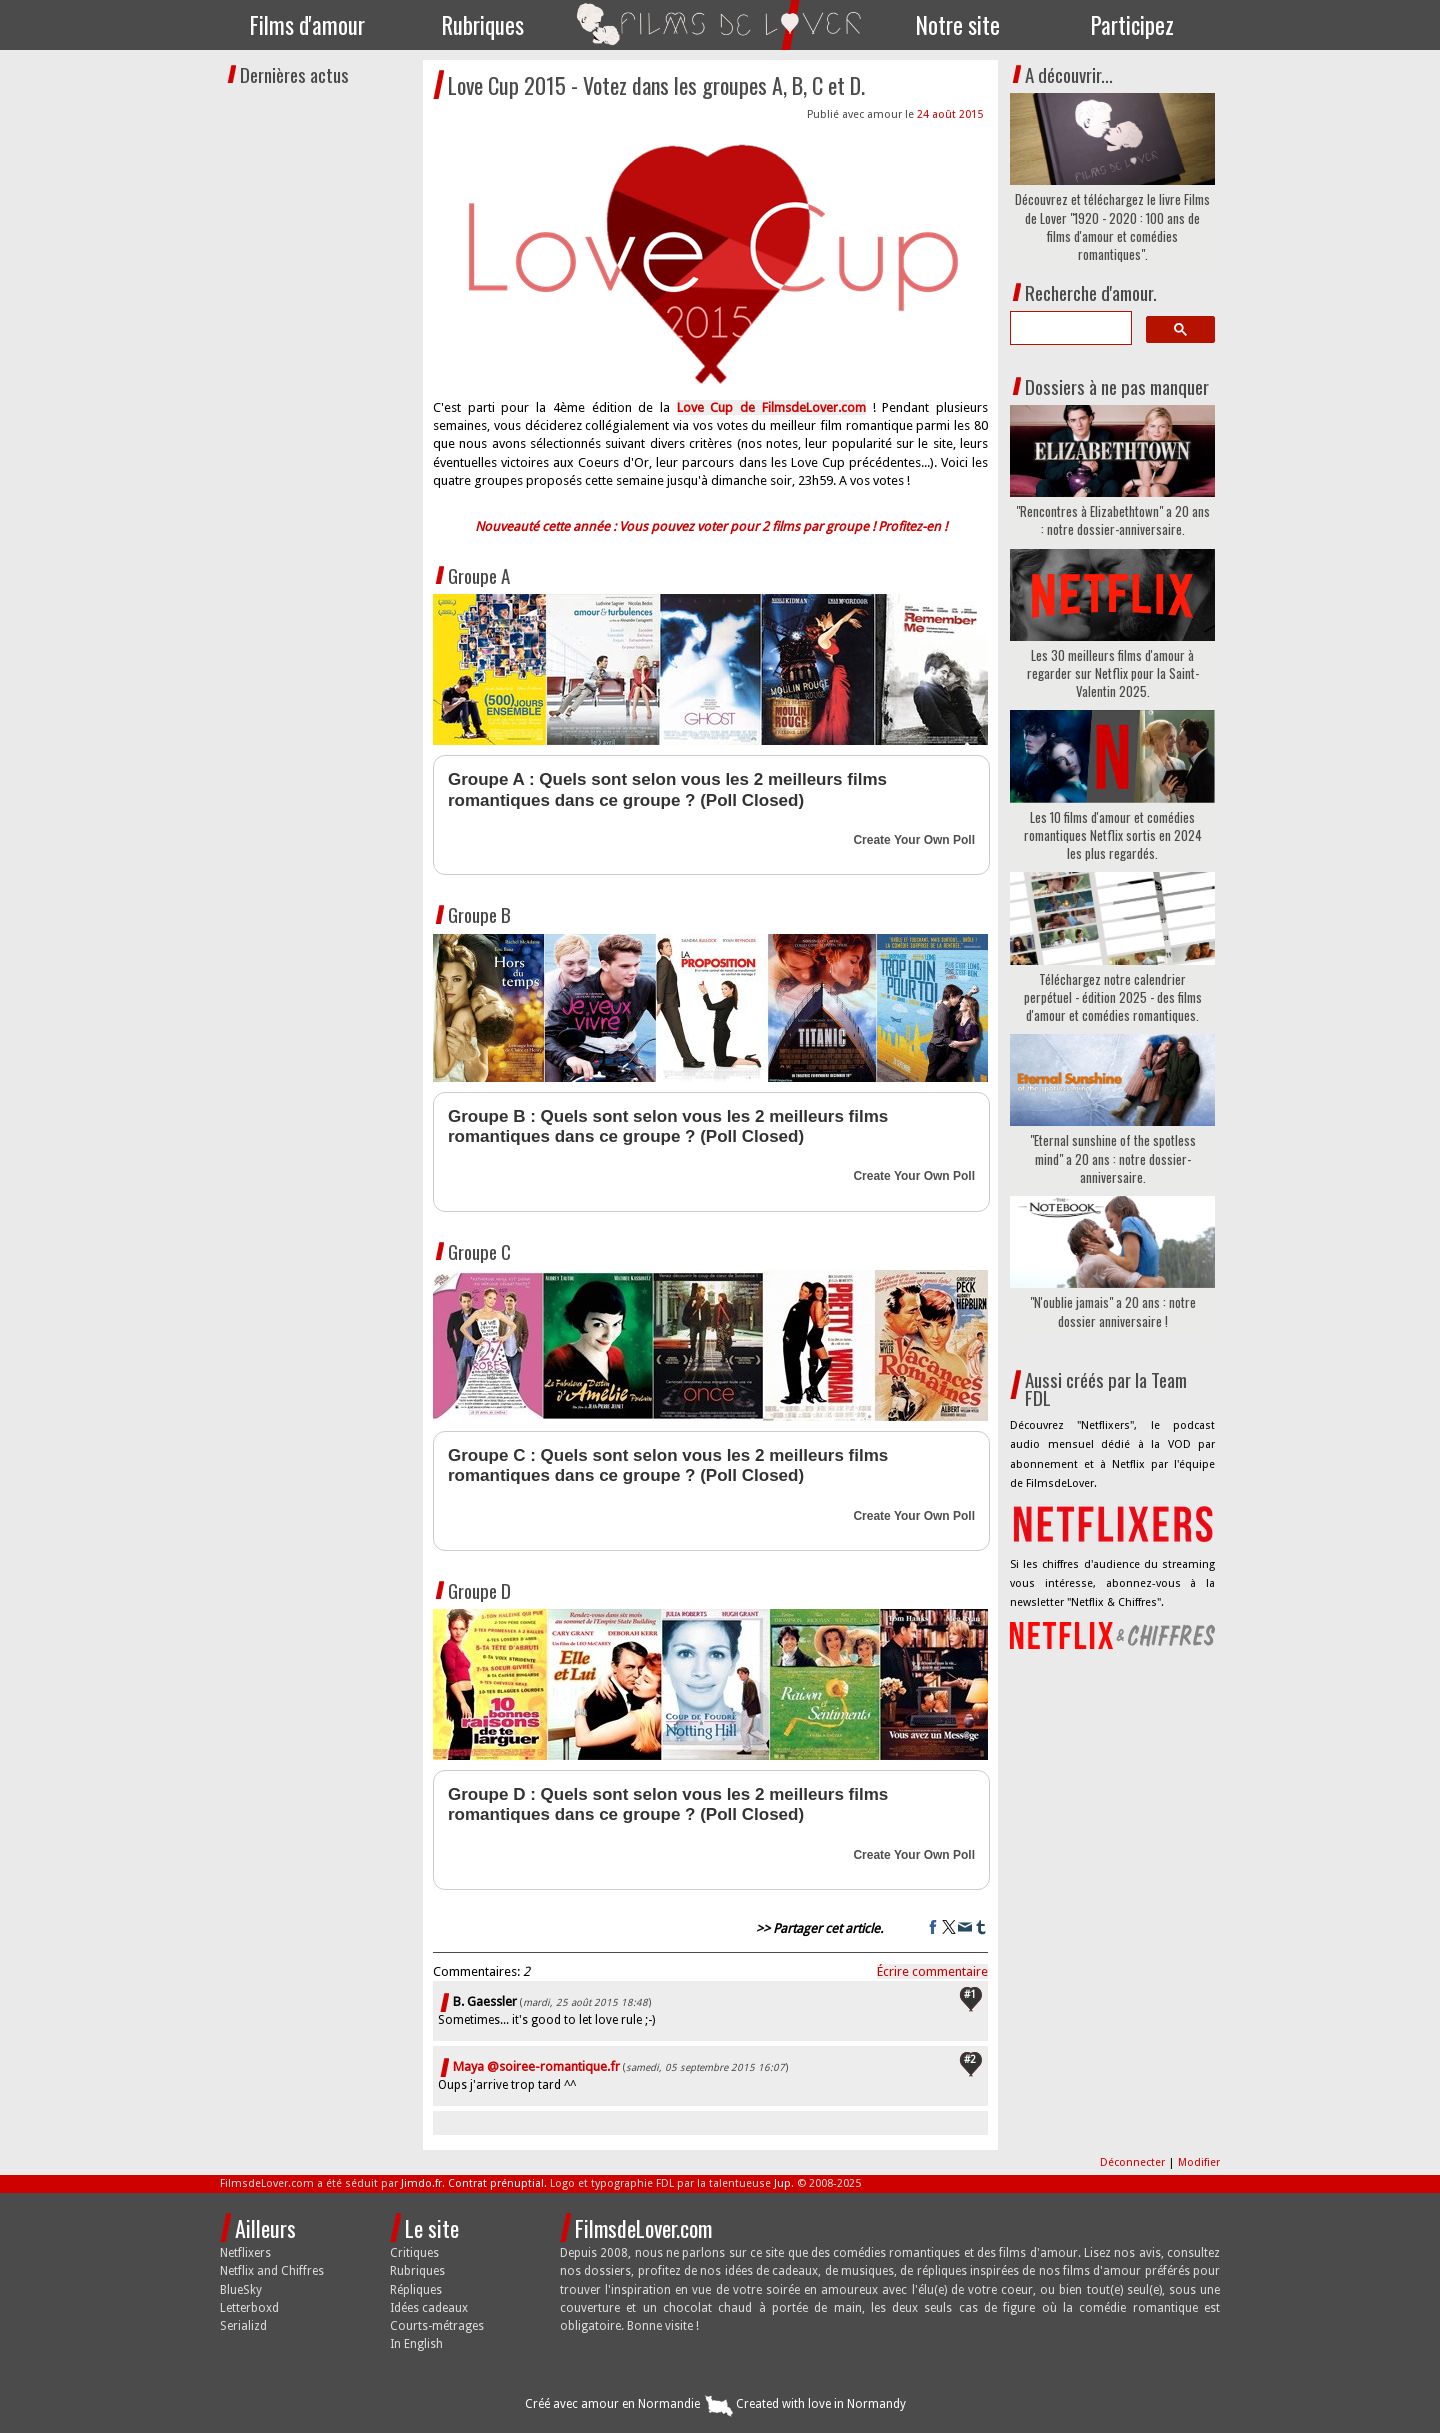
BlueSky (241, 2290)
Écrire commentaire (932, 1971)
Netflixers (245, 2253)
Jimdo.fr (421, 2183)
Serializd (243, 2326)
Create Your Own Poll (914, 840)
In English (416, 2344)
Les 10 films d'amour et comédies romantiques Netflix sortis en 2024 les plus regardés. (1113, 835)
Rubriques (483, 25)
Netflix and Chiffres (272, 2271)
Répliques (416, 2290)
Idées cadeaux (429, 2308)
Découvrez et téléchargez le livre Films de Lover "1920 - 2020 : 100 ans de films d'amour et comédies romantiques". (1112, 226)
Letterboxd (249, 2308)
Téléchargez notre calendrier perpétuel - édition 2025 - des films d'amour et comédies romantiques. (1113, 997)
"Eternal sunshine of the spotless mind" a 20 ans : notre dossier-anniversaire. (1113, 1158)
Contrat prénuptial (496, 2183)
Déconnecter (1134, 2162)
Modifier (1199, 2162)
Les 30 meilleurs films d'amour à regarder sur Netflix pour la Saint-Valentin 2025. (1113, 673)
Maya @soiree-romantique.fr (536, 2066)
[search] (1069, 328)
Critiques (414, 2253)
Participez (1132, 25)
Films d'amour (307, 25)
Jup (782, 2183)
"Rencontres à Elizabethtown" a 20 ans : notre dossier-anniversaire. (1113, 520)
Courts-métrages (437, 2326)
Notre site (958, 25)
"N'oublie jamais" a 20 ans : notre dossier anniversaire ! (1113, 1311)
